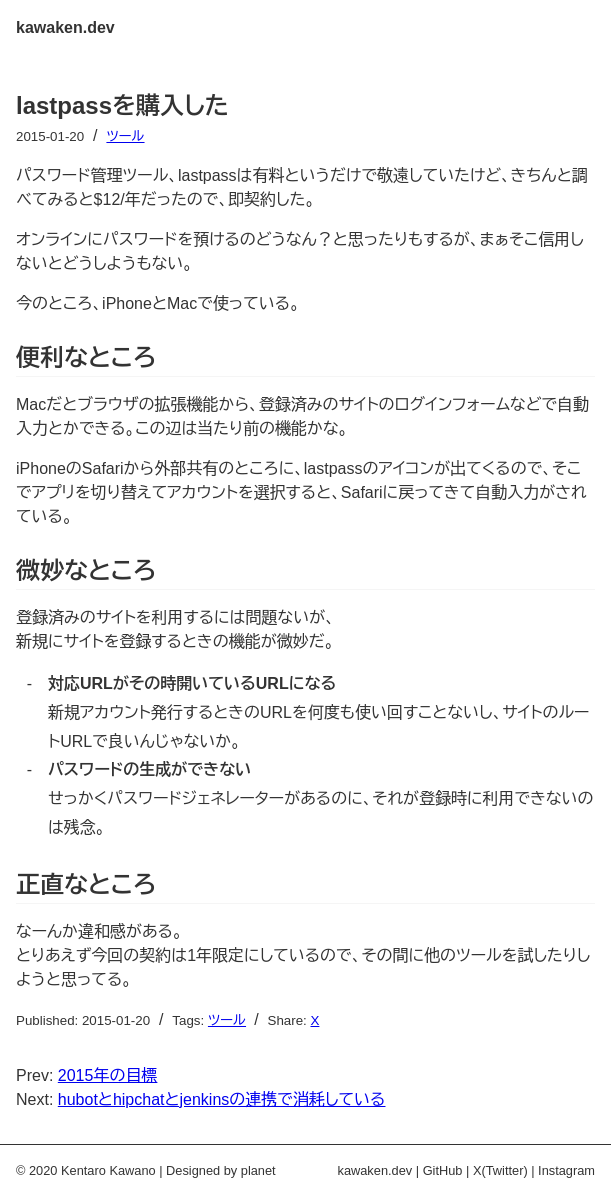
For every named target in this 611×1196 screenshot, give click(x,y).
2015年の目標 (108, 1075)
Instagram (566, 1170)
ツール (125, 136)
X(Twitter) (500, 1170)
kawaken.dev (65, 27)
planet (258, 1170)
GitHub (443, 1170)
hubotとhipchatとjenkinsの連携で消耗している (222, 1099)
